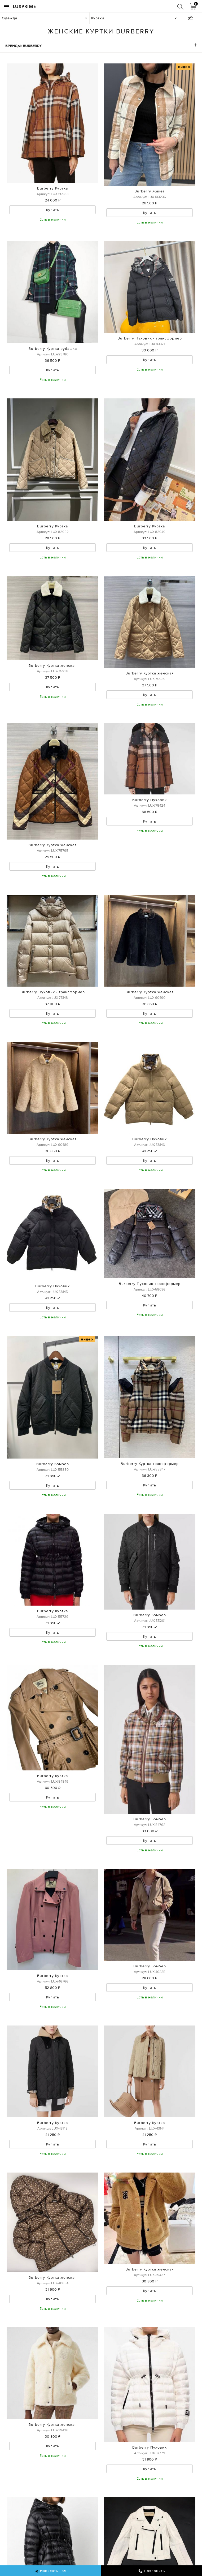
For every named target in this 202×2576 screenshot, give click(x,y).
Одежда (9, 18)
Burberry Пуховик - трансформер (149, 338)
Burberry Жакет (149, 191)
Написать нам (50, 2571)
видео (184, 66)
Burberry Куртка (52, 188)
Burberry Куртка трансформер (150, 1463)
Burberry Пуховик (149, 800)
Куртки (97, 18)
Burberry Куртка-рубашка (52, 348)
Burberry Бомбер (52, 1464)
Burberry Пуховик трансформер (150, 1283)
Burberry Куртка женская (52, 665)
